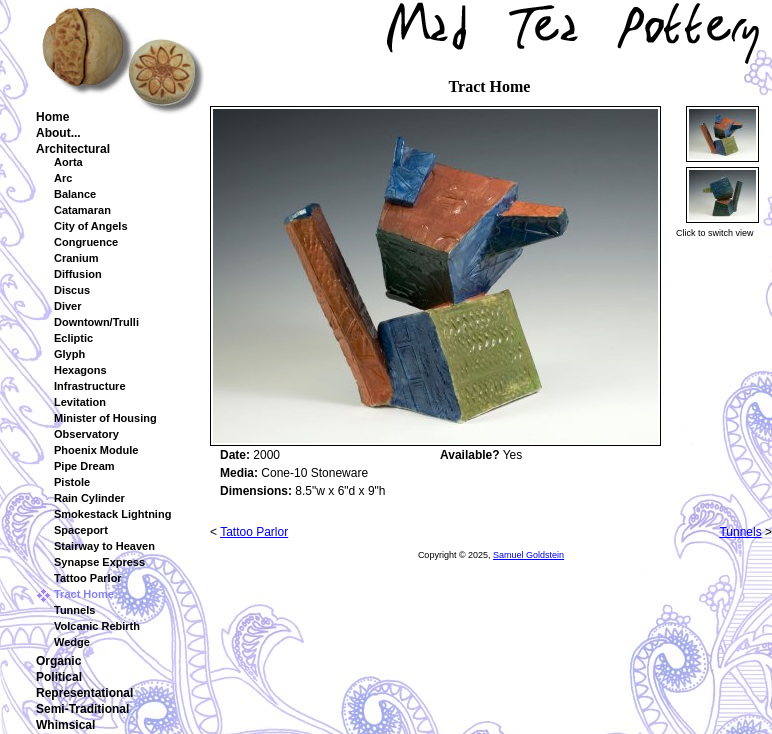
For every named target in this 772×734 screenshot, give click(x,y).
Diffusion (78, 274)
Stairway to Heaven (104, 546)
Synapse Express (99, 562)
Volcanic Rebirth (97, 626)
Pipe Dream (84, 466)
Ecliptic (73, 338)
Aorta (68, 162)
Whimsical (65, 725)
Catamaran (82, 210)
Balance (75, 194)
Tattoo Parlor (88, 578)
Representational (84, 693)
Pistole (72, 482)
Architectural (73, 149)
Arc (63, 178)
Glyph (69, 354)
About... (58, 133)
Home (52, 117)
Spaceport (81, 530)
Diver (68, 306)
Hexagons (80, 370)
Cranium (76, 258)
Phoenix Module (96, 450)
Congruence (86, 242)
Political (59, 677)
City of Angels (91, 226)
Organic (58, 661)
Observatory (86, 434)
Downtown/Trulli (96, 322)
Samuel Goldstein (528, 555)
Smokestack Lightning (112, 514)
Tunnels (74, 610)
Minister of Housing (105, 418)
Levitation (80, 402)
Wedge (72, 642)
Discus (72, 290)
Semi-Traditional (82, 709)
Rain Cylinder (89, 498)
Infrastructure (90, 386)
